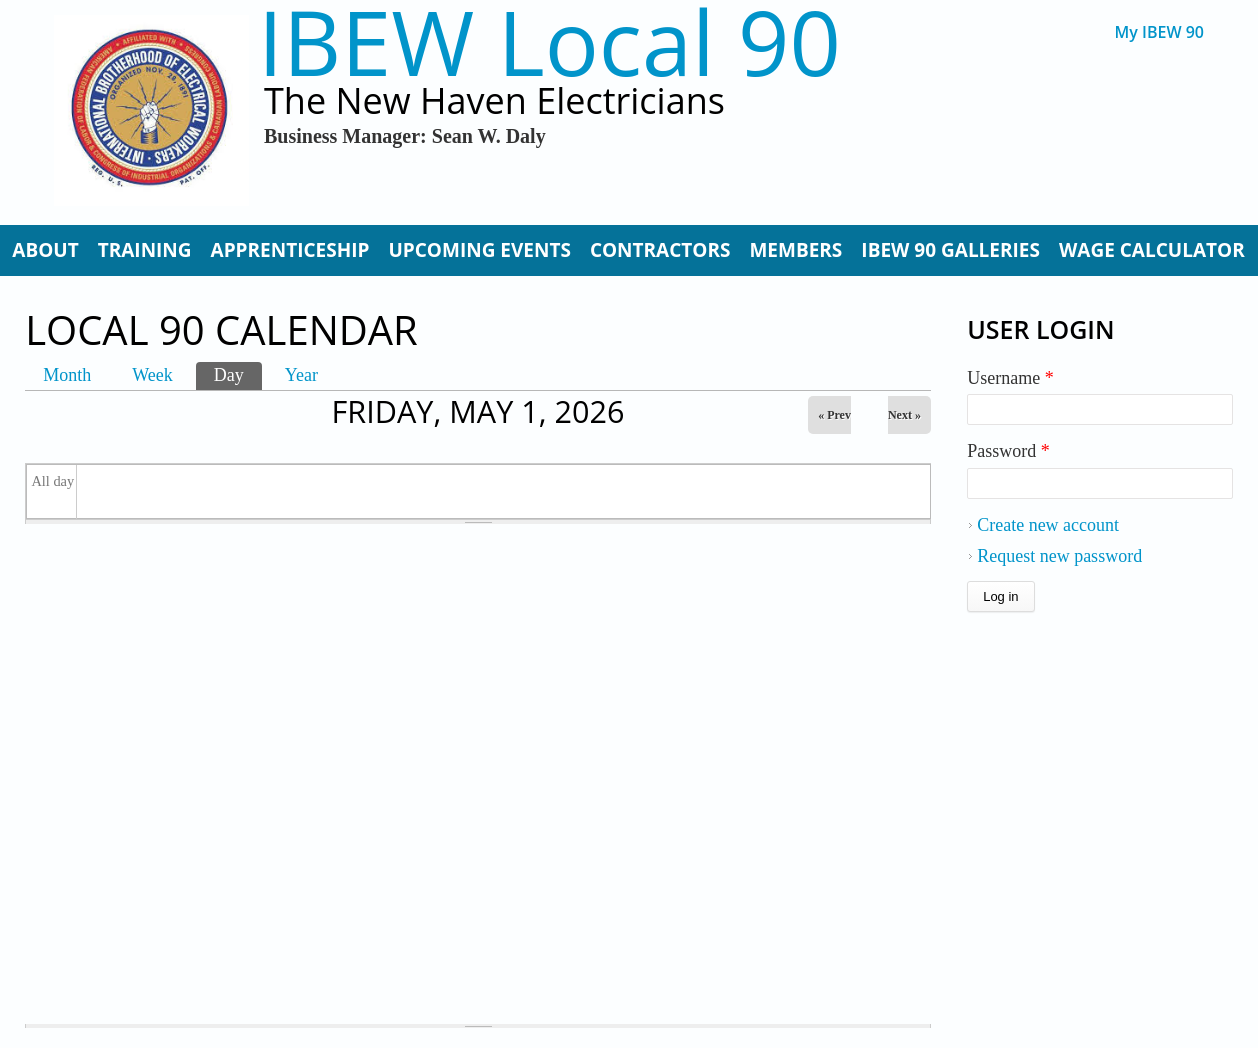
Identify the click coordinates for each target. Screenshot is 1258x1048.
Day (238, 373)
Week (152, 375)
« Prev (834, 415)
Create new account (1048, 525)
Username (1010, 378)
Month (67, 375)
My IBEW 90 (1159, 32)
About (45, 250)
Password (1008, 451)
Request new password (1059, 556)
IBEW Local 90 (549, 41)
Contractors (660, 250)
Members (795, 250)
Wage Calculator (1152, 250)
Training (145, 250)
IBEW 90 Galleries (950, 250)
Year (301, 375)
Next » (904, 415)
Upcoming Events (479, 250)
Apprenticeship (290, 250)
